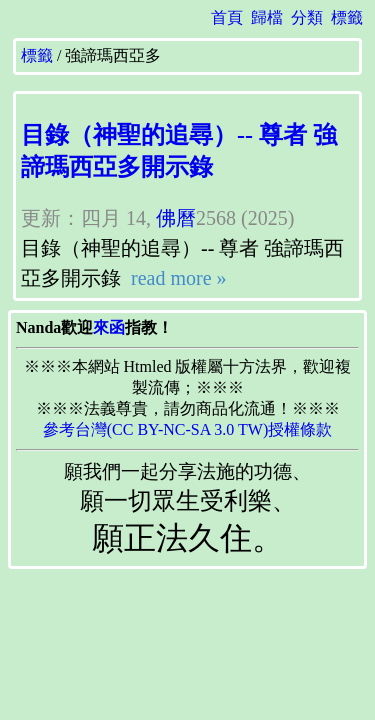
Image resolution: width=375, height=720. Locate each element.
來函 (109, 327)
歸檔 (267, 17)
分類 (307, 17)
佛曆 (176, 218)
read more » (176, 278)
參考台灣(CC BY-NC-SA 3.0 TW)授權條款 (188, 429)
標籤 (347, 17)
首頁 (227, 17)
